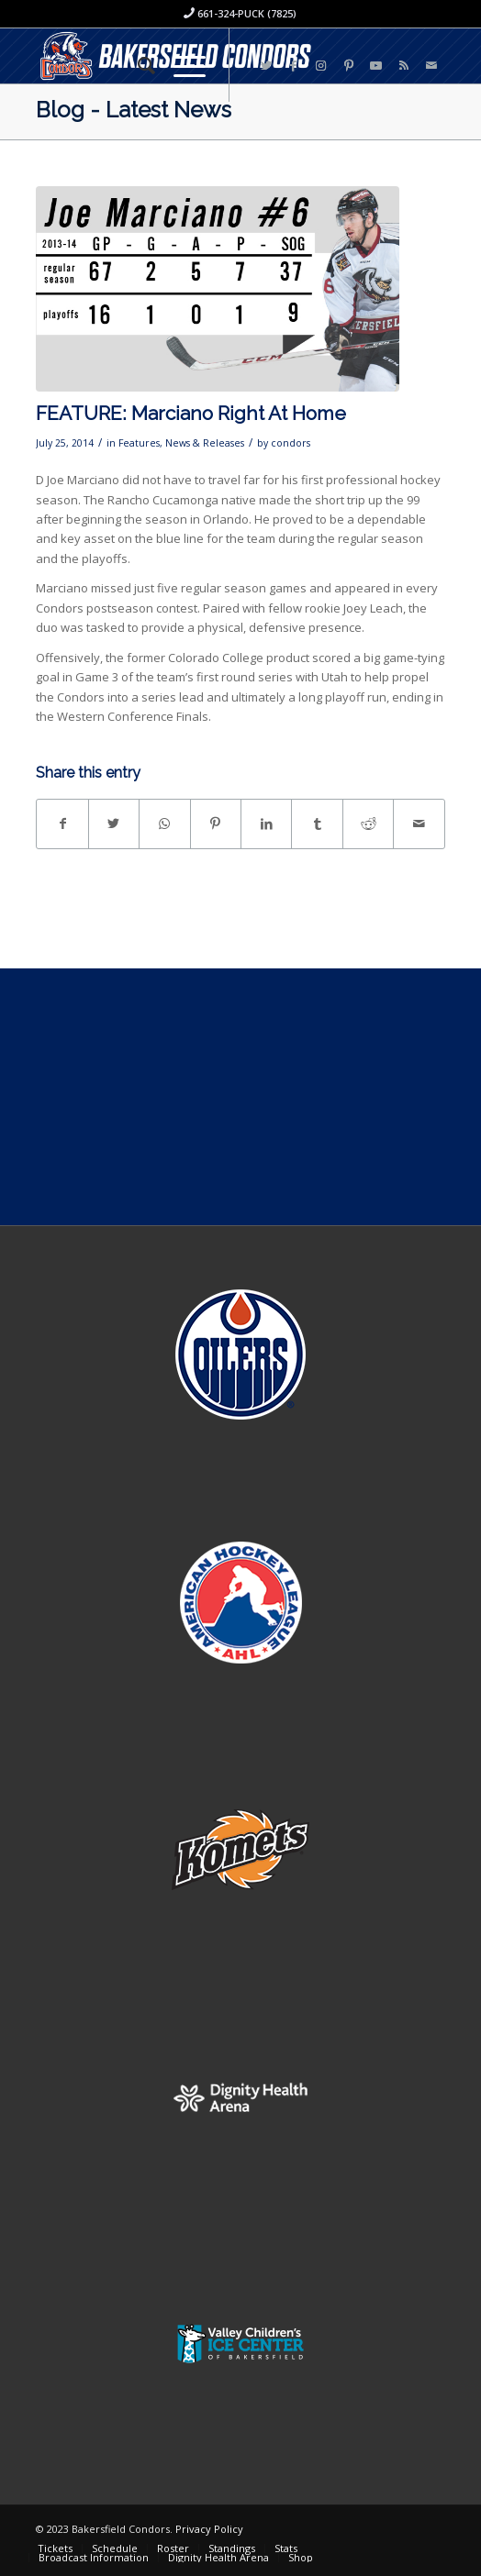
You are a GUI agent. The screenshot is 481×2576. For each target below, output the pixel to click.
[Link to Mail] (431, 65)
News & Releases (204, 443)
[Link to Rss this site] (404, 65)
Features (139, 443)
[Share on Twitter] (114, 823)
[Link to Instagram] (321, 65)
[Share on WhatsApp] (164, 823)
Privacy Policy (209, 2529)
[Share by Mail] (418, 823)
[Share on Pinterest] (215, 823)
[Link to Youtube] (376, 65)
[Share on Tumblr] (316, 823)
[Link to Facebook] (294, 65)
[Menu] (180, 65)
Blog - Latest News (133, 109)
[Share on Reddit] (368, 823)
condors (290, 443)
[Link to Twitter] (266, 65)
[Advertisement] (240, 1096)
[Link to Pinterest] (349, 65)
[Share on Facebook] (62, 823)
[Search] (137, 65)
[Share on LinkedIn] (266, 823)
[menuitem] (137, 65)
